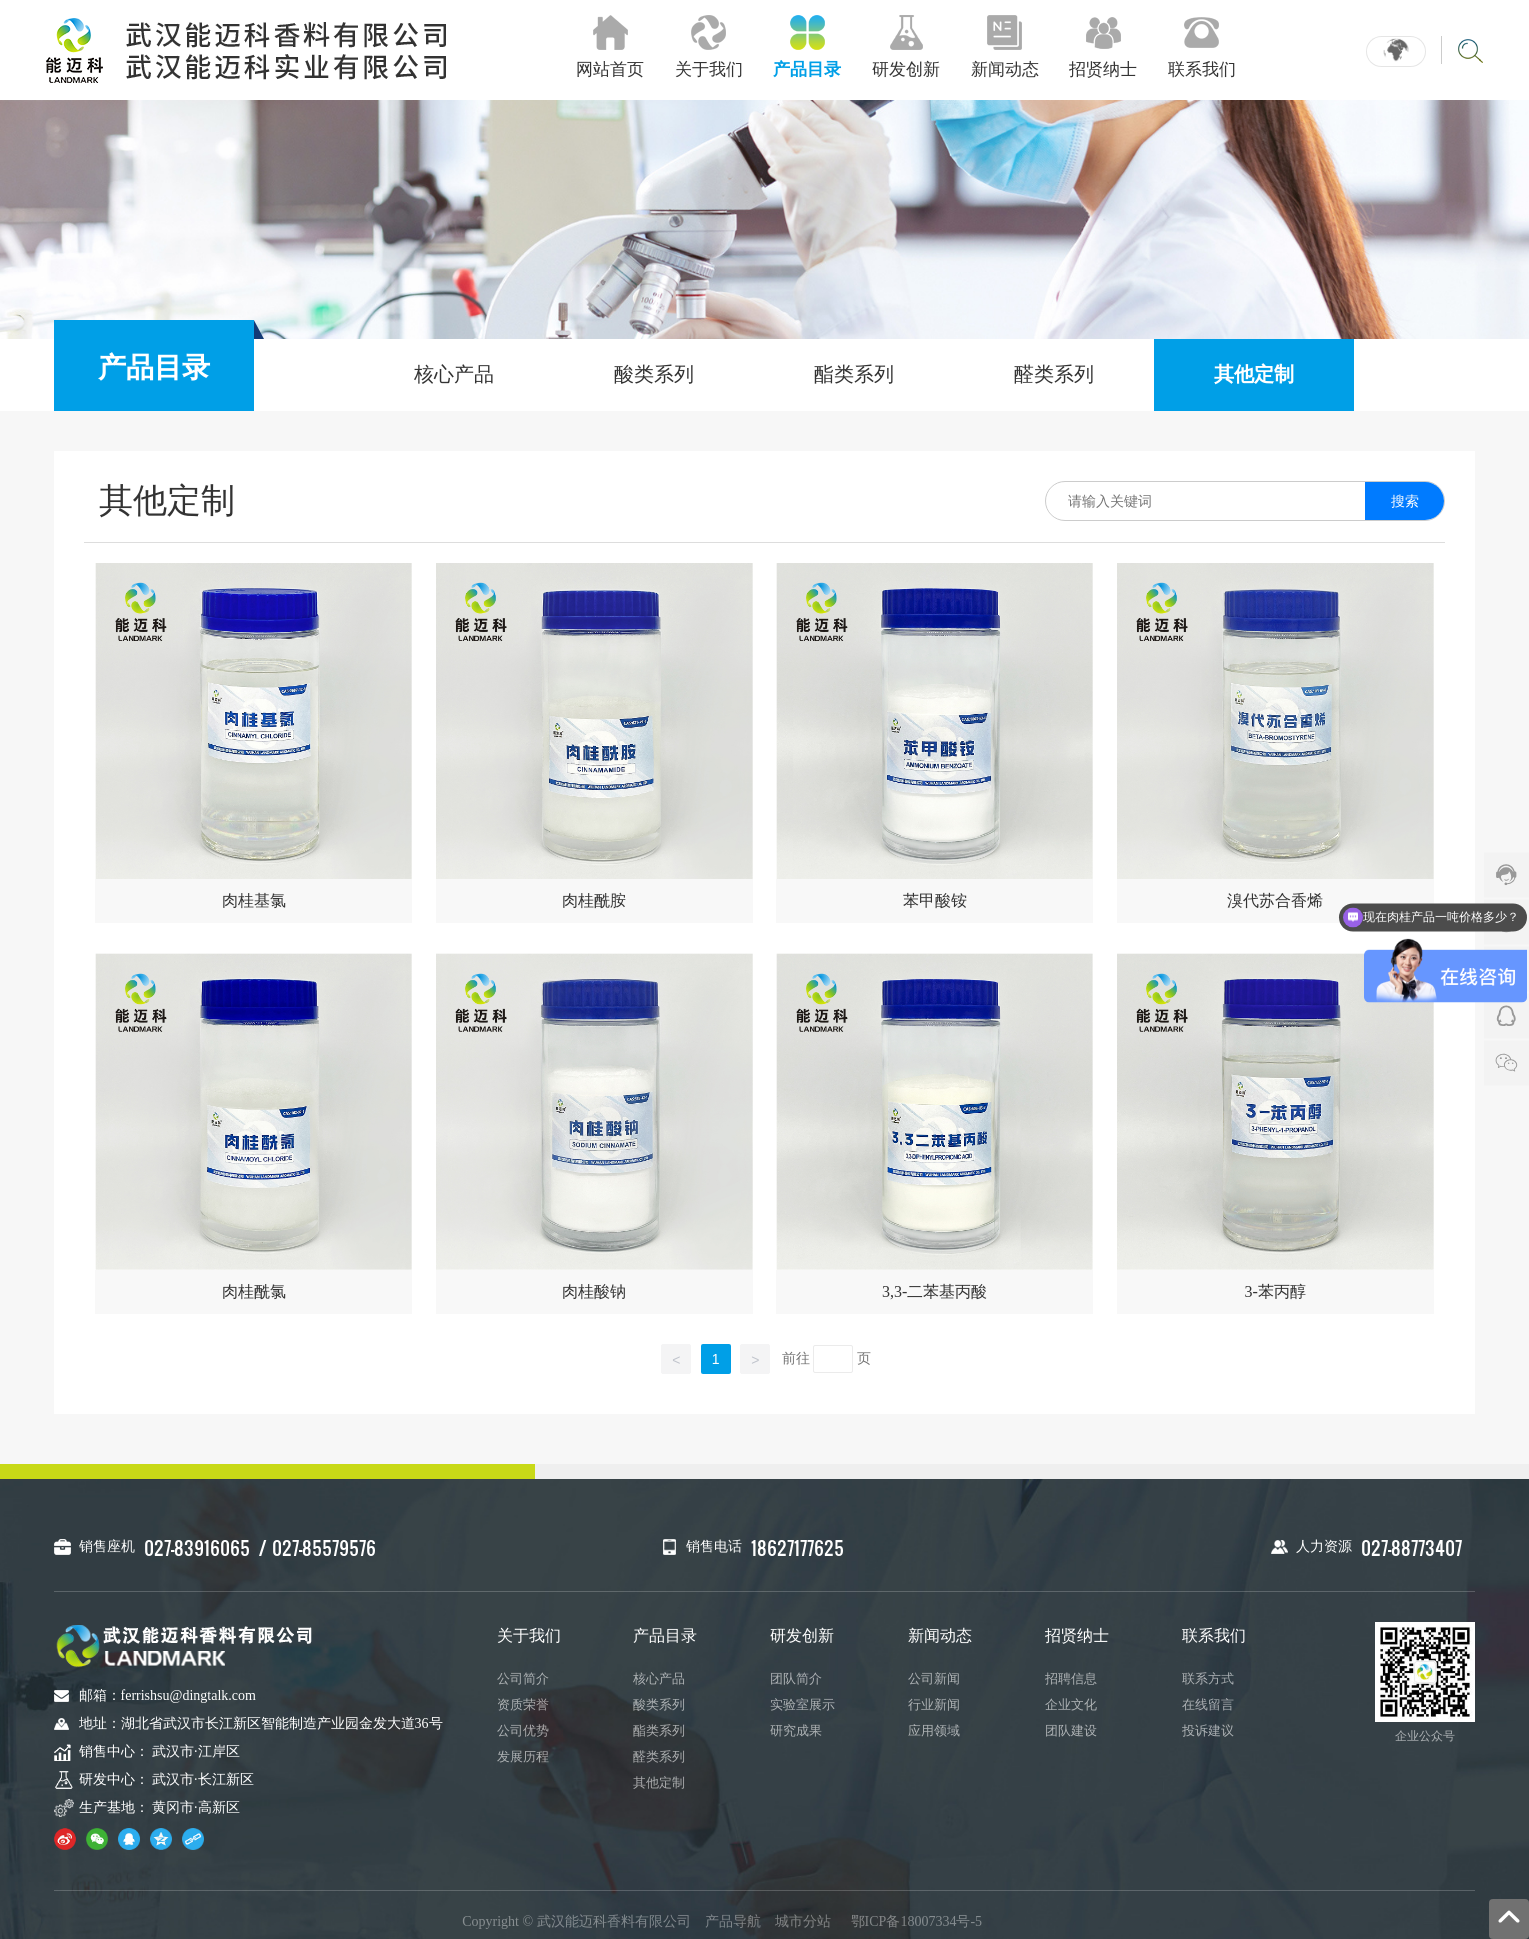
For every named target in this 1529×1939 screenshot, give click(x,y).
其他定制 (1254, 374)
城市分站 (803, 1921)
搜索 (1405, 501)
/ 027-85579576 (317, 1547)
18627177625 (797, 1547)
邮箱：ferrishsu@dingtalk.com (167, 1695)
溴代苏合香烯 (1275, 900)
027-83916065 (197, 1547)
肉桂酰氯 (254, 1291)
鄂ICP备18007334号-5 (916, 1921)
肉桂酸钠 (594, 1291)
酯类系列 (854, 374)
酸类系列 (654, 374)
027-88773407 (1411, 1547)
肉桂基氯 (254, 900)
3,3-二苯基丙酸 (934, 1291)
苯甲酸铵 (935, 900)
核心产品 (454, 374)
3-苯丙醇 (1275, 1291)
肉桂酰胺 (594, 900)
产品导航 (733, 1921)
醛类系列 (1054, 374)
